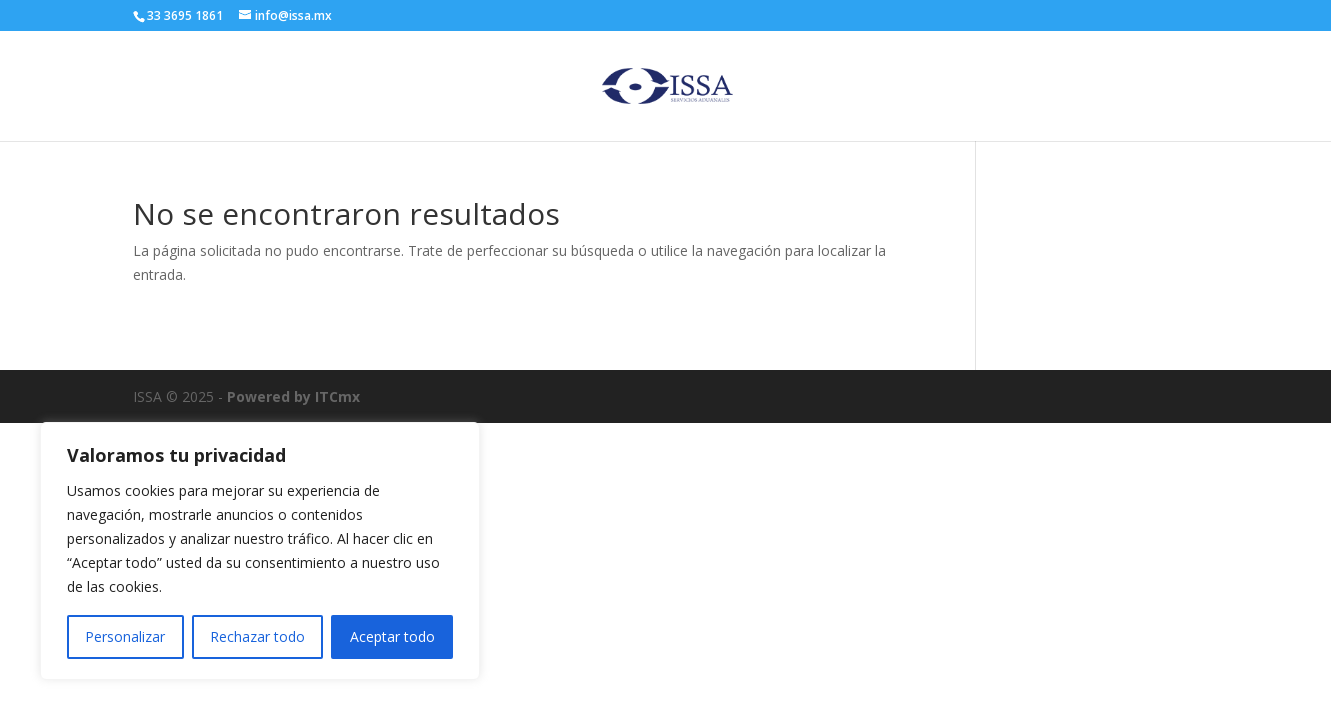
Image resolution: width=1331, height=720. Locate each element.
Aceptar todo (392, 636)
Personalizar (125, 636)
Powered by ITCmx (293, 396)
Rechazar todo (257, 636)
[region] (260, 551)
